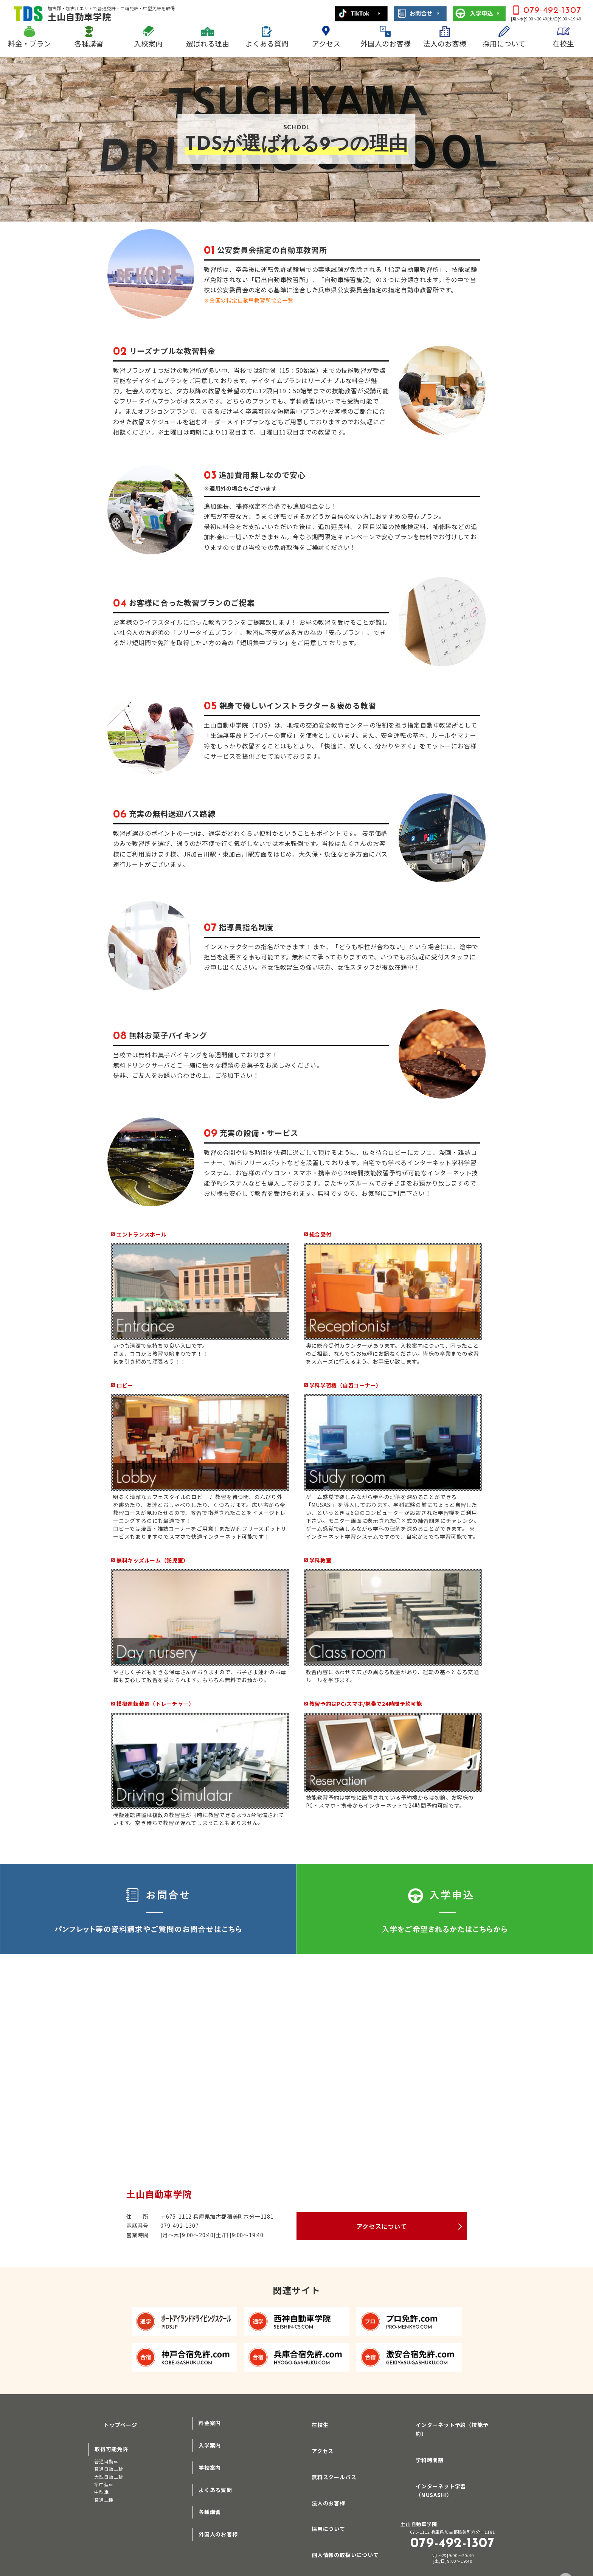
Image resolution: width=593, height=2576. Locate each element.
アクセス (326, 43)
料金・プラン (29, 43)
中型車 (101, 2488)
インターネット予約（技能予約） (449, 2423)
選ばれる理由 (207, 43)
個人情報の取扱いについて (336, 2534)
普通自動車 (106, 2457)
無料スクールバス (325, 2467)
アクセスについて (381, 2226)
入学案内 (210, 2445)
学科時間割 (421, 2445)
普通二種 (103, 2496)
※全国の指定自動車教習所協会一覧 (255, 299)
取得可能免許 (111, 2445)
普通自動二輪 (108, 2465)
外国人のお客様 (385, 43)
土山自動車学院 (111, 14)
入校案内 (148, 43)
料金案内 (210, 2423)
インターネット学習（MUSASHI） (450, 2467)
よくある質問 (267, 43)
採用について (504, 43)
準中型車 (103, 2480)
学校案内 (210, 2467)
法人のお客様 (444, 43)
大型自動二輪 (108, 2473)
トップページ (111, 2423)
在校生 (563, 43)
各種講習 (89, 43)
